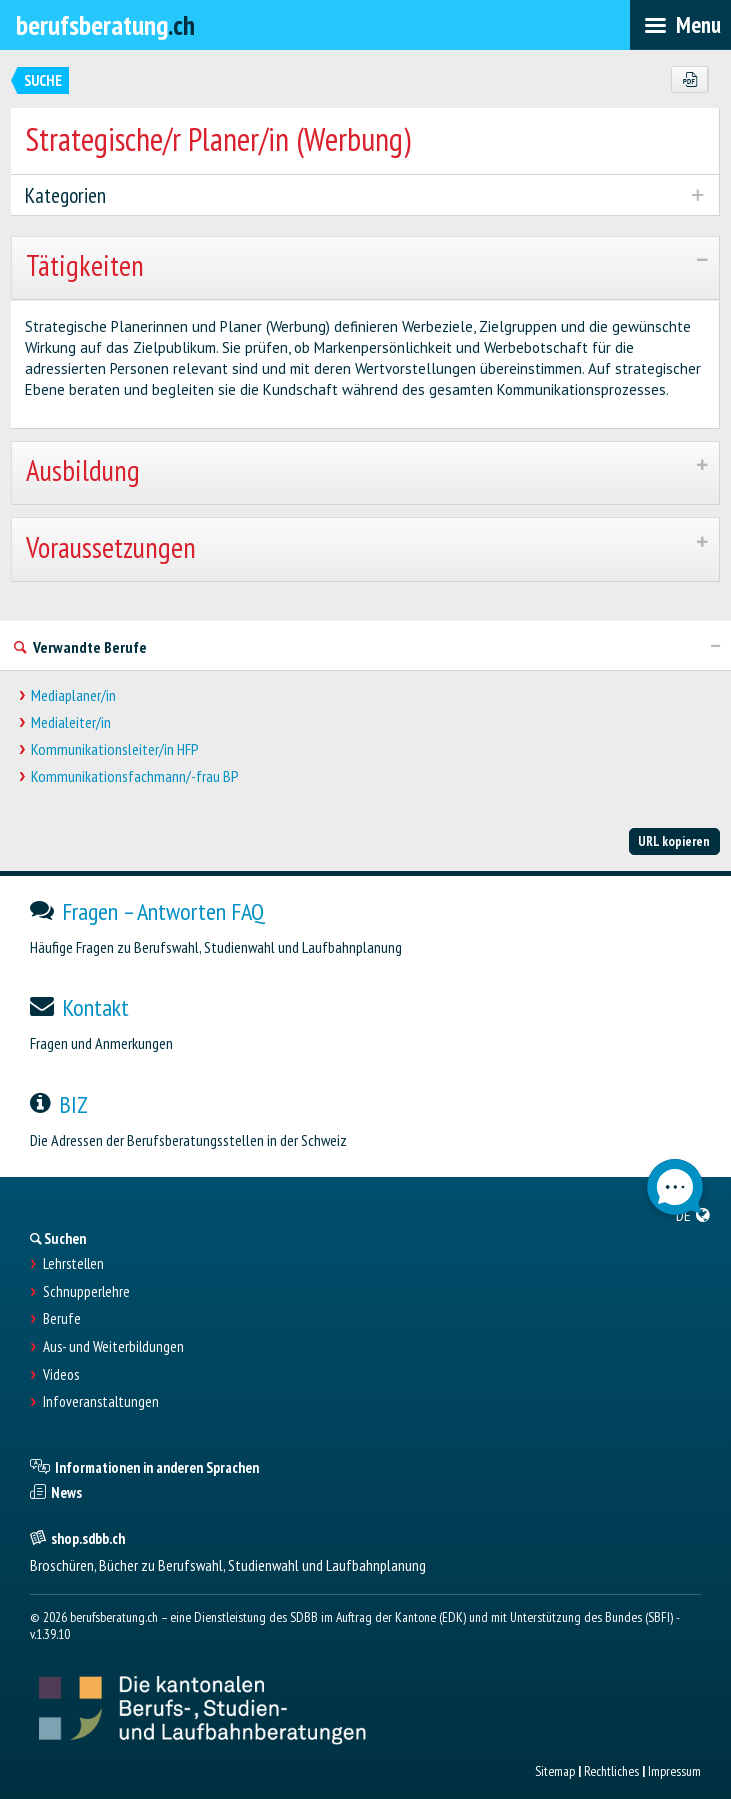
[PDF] (689, 80)
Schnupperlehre (86, 1292)
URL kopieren (674, 841)
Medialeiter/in (71, 722)
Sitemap (555, 1771)
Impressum (674, 1771)
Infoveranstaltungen (101, 1402)
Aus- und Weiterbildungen (113, 1347)
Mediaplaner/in (73, 695)
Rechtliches (611, 1771)
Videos (61, 1375)
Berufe (62, 1319)
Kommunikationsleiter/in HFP (115, 749)
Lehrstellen (73, 1264)
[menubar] (680, 25)
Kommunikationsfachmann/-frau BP (135, 776)
